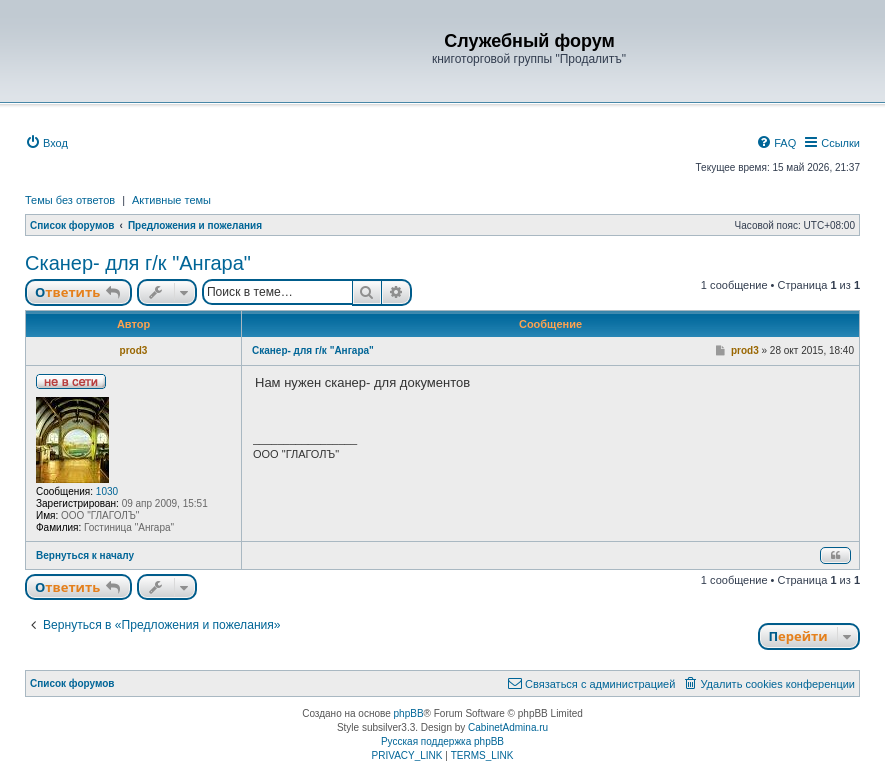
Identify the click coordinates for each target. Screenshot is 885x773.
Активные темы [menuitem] (171, 200)
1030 (107, 491)
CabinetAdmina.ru (508, 727)
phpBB (409, 713)
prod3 (134, 350)
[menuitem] (46, 143)
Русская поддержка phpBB (442, 741)
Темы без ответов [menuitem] (70, 200)
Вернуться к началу (85, 555)
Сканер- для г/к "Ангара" (138, 263)
